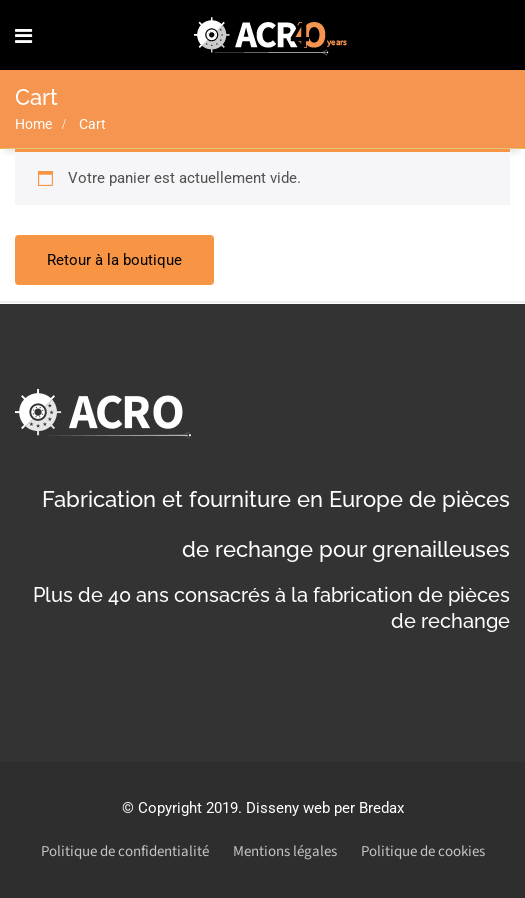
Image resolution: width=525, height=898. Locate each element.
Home (33, 124)
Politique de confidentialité (125, 851)
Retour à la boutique (114, 260)
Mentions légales (285, 851)
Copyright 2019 (188, 808)
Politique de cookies (423, 851)
